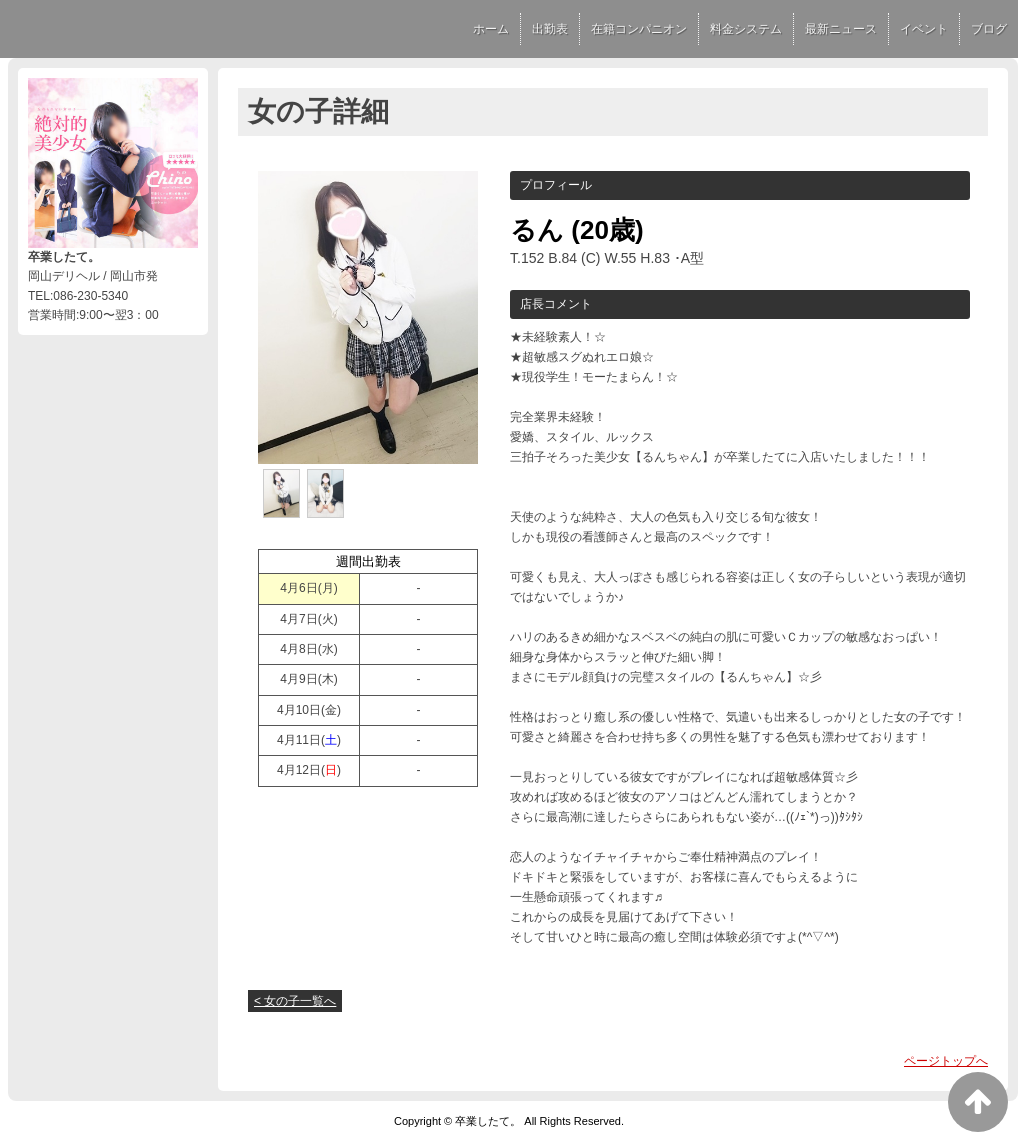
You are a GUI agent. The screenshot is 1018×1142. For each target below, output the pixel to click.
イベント (924, 29)
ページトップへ (946, 1061)
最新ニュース (841, 29)
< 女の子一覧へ (295, 1001)
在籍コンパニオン (639, 29)
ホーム (491, 29)
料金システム (746, 29)
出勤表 (550, 29)
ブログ (989, 29)
